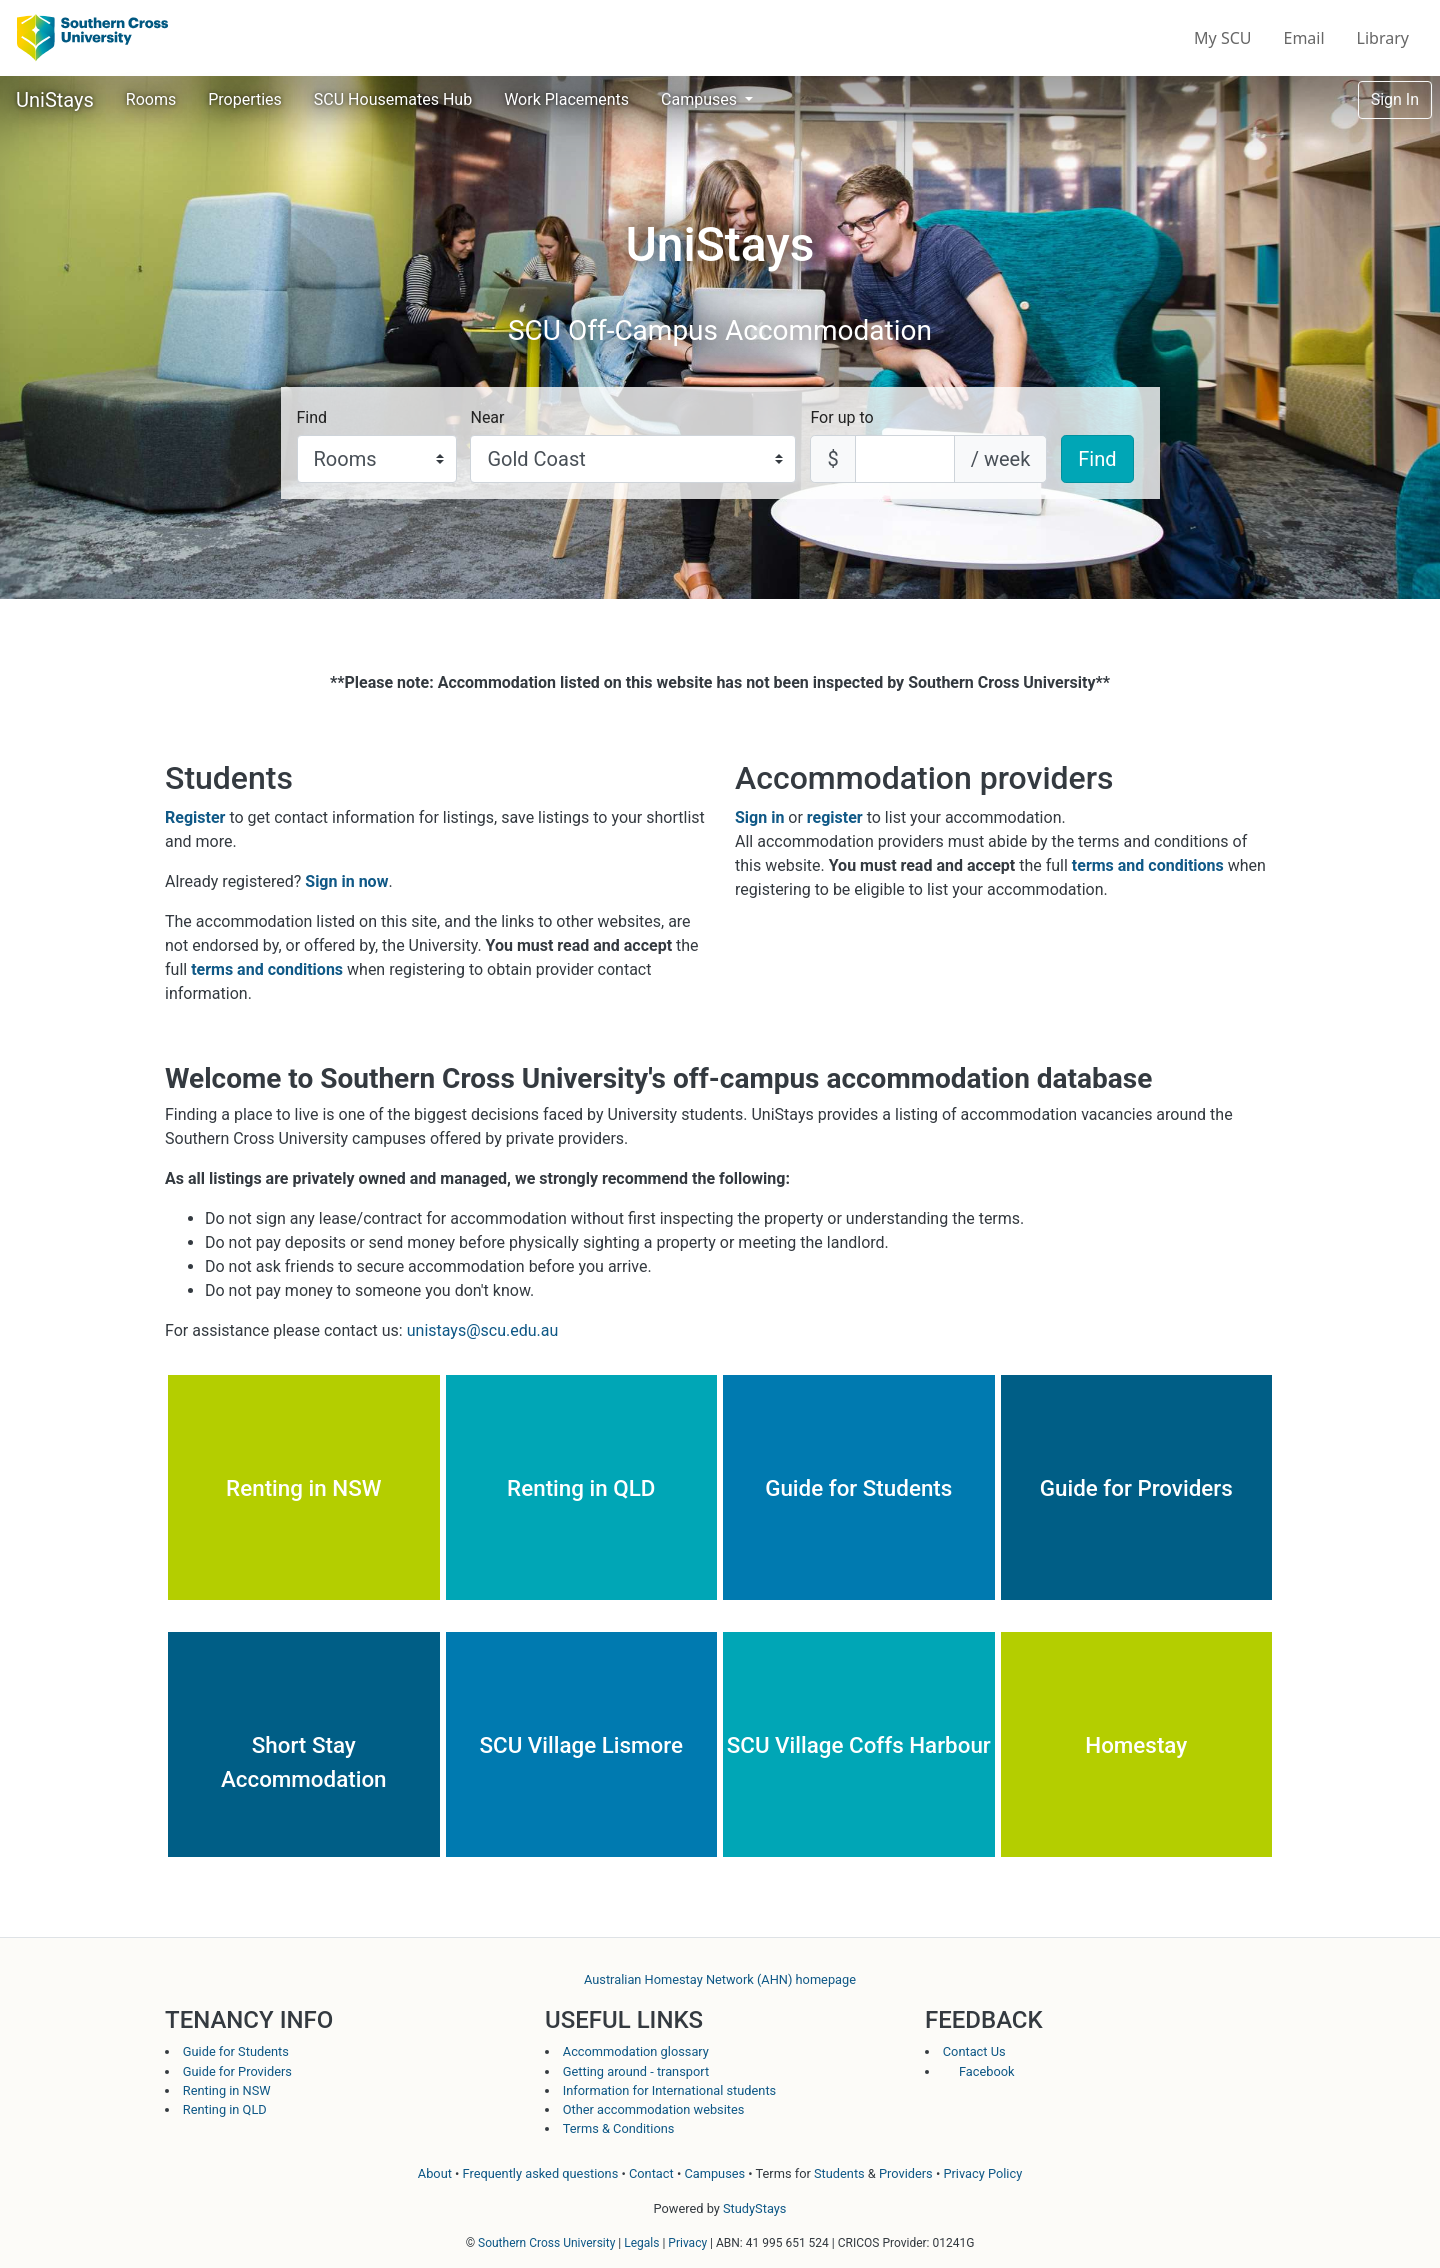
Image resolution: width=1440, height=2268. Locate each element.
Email (1304, 38)
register (835, 817)
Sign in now (346, 881)
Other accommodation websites (654, 2109)
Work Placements (566, 99)
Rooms (151, 99)
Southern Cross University (546, 2243)
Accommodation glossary (636, 2051)
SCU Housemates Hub (393, 99)
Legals (641, 2243)
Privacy (687, 2243)
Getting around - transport (636, 2071)
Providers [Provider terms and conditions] (906, 2173)
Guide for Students (236, 2051)
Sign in (759, 817)
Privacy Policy (982, 2173)
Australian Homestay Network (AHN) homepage (720, 1979)
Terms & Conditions (619, 2128)
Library (1383, 38)
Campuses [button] (701, 99)
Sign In (1395, 99)
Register (195, 817)
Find (312, 417)
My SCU (1222, 38)
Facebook (979, 2071)
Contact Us (974, 2051)
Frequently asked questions (541, 2173)
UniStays (55, 100)
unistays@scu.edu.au (483, 1330)
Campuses (714, 2173)
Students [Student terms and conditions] (839, 2173)
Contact (651, 2173)
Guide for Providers (237, 2071)
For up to (841, 417)
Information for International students (669, 2090)
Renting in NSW (227, 2090)
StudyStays (754, 2208)
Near (487, 417)
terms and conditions (267, 969)
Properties (245, 99)
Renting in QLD (225, 2109)
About (435, 2173)
